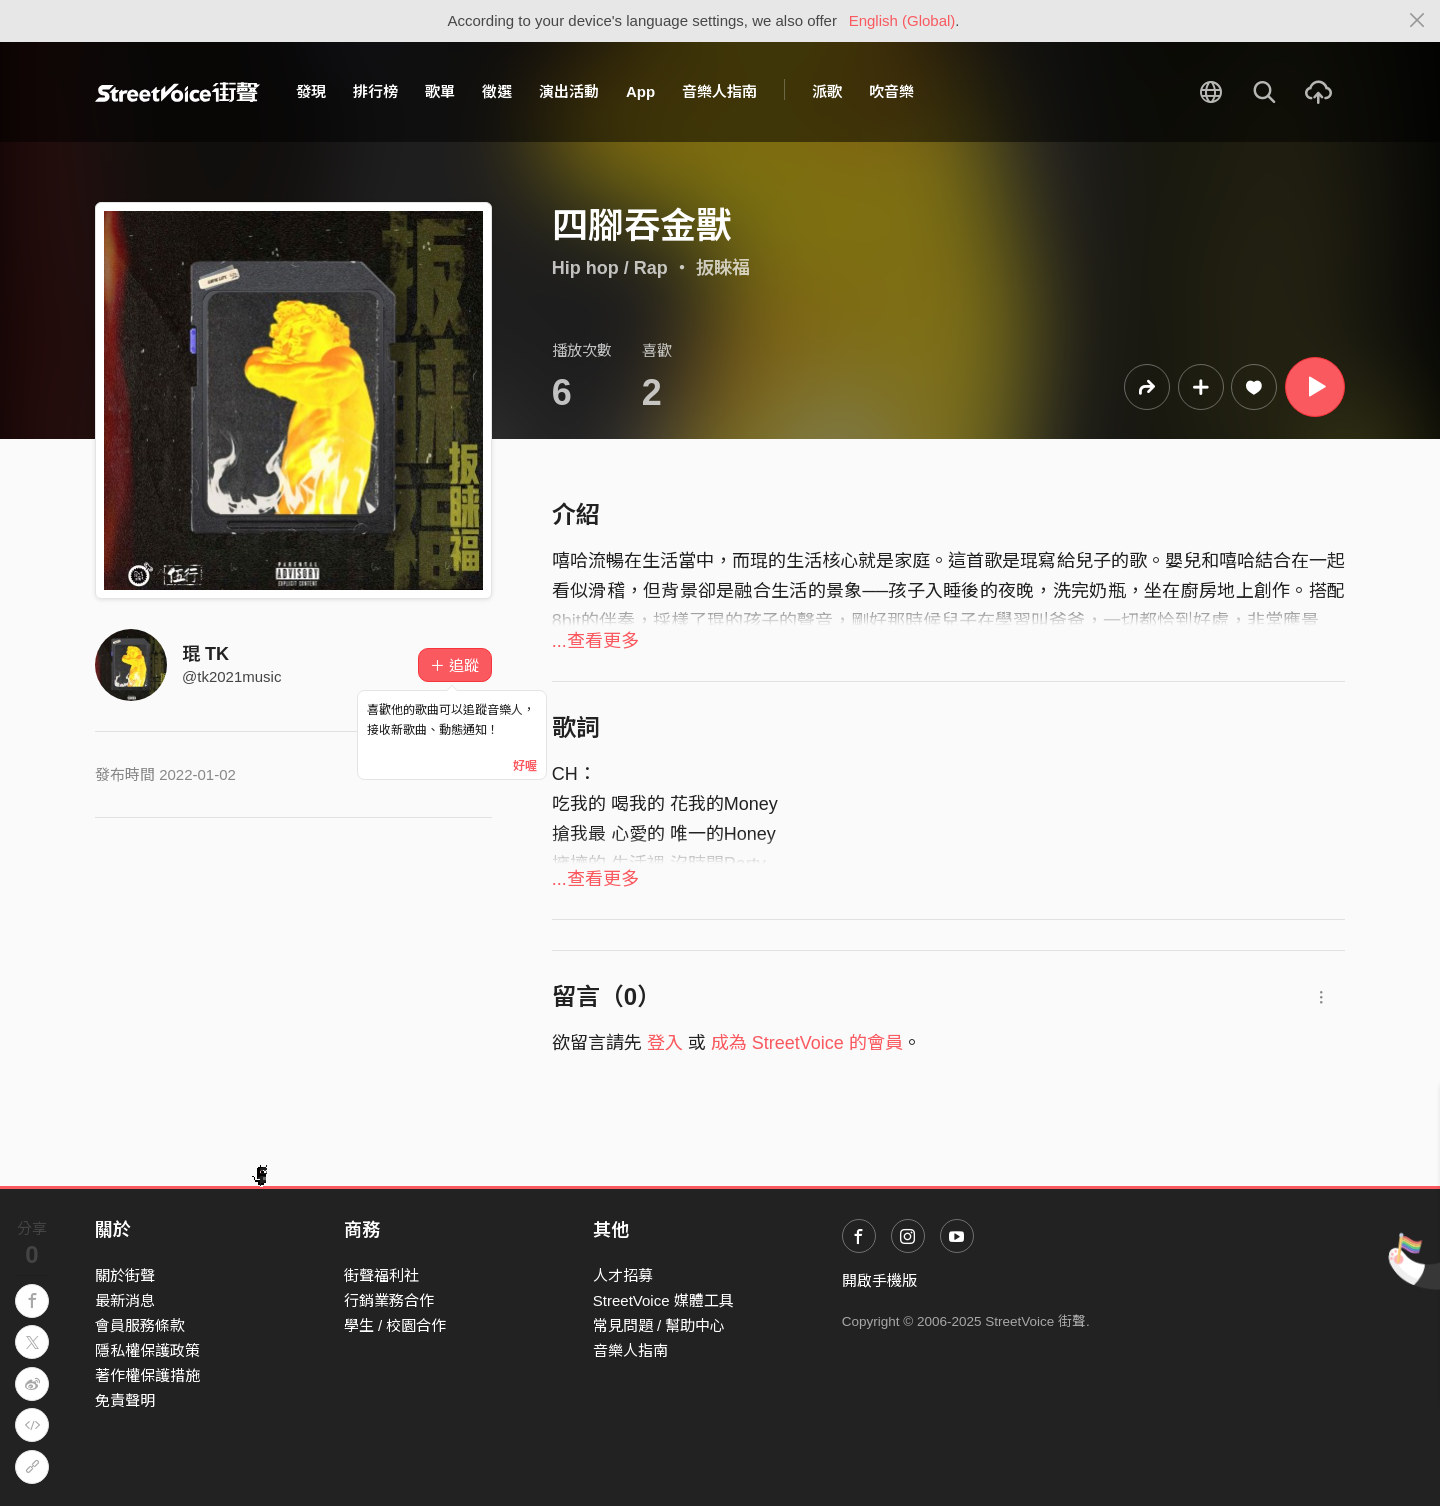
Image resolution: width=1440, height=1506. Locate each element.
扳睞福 (723, 268)
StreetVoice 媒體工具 (663, 1300)
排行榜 (375, 91)
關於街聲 (125, 1275)
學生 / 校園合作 (395, 1325)
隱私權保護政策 (147, 1350)
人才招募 (623, 1275)
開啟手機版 (879, 1280)
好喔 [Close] (525, 766)
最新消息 (125, 1300)
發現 (311, 91)
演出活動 (569, 91)
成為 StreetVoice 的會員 (807, 1043)
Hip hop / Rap (610, 268)
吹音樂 (891, 91)
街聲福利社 (381, 1275)
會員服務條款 (140, 1325)
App (640, 91)
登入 (665, 1043)
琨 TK (205, 654)
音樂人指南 (719, 91)
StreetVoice (177, 92)
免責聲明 (125, 1400)
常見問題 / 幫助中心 (659, 1325)
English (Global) (902, 20)
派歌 (827, 91)
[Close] (1417, 21)
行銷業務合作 (389, 1300)
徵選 (497, 91)
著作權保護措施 (147, 1375)
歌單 (440, 91)
